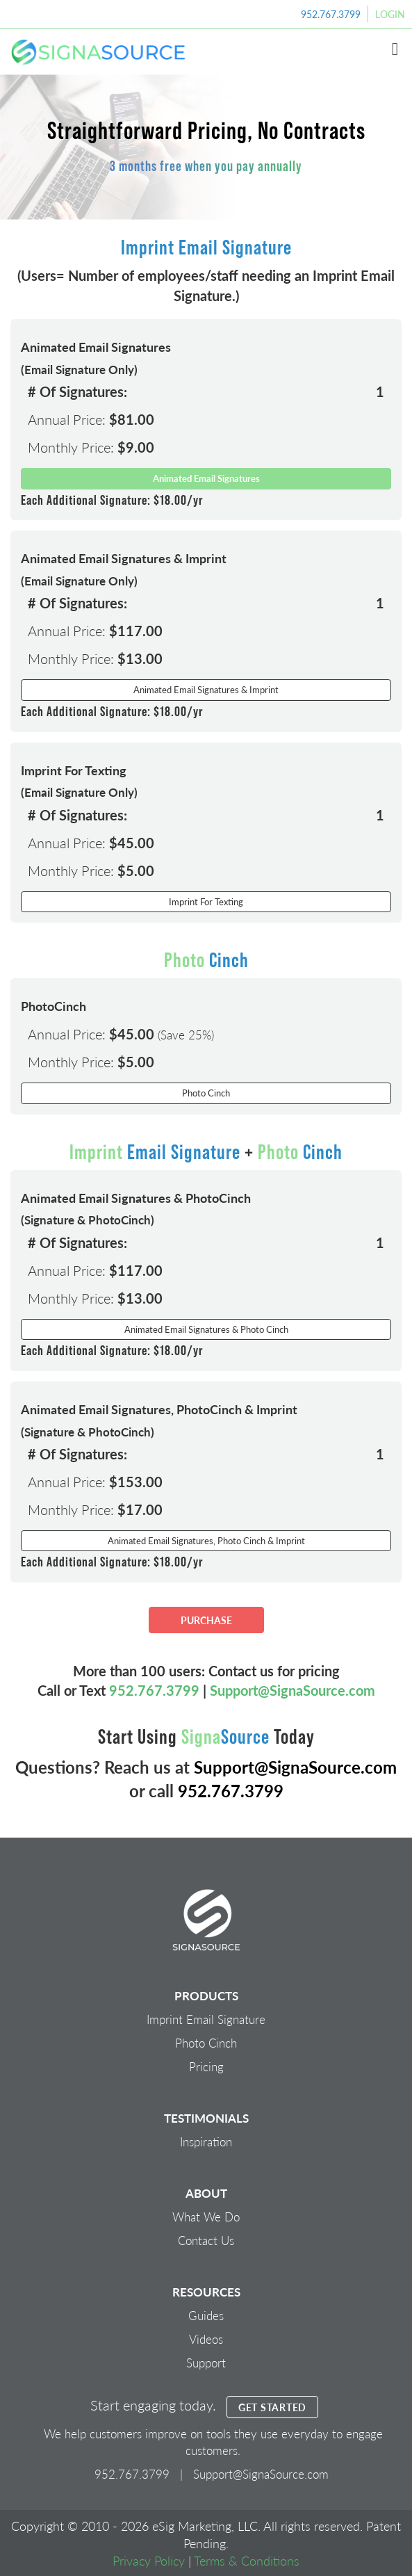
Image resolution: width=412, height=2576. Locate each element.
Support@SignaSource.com (292, 1690)
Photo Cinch (206, 1092)
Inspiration (206, 2141)
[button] (395, 49)
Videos (206, 2339)
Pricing (206, 2066)
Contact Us (206, 2240)
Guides (206, 2315)
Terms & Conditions (246, 2560)
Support (206, 2362)
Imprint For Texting (206, 901)
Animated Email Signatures (206, 478)
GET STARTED (272, 2407)
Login (390, 14)
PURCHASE (206, 1620)
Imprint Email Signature (206, 2019)
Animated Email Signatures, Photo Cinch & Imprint (206, 1540)
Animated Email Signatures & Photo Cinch (206, 1329)
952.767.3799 (331, 14)
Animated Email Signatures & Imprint (206, 689)
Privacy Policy (149, 2560)
